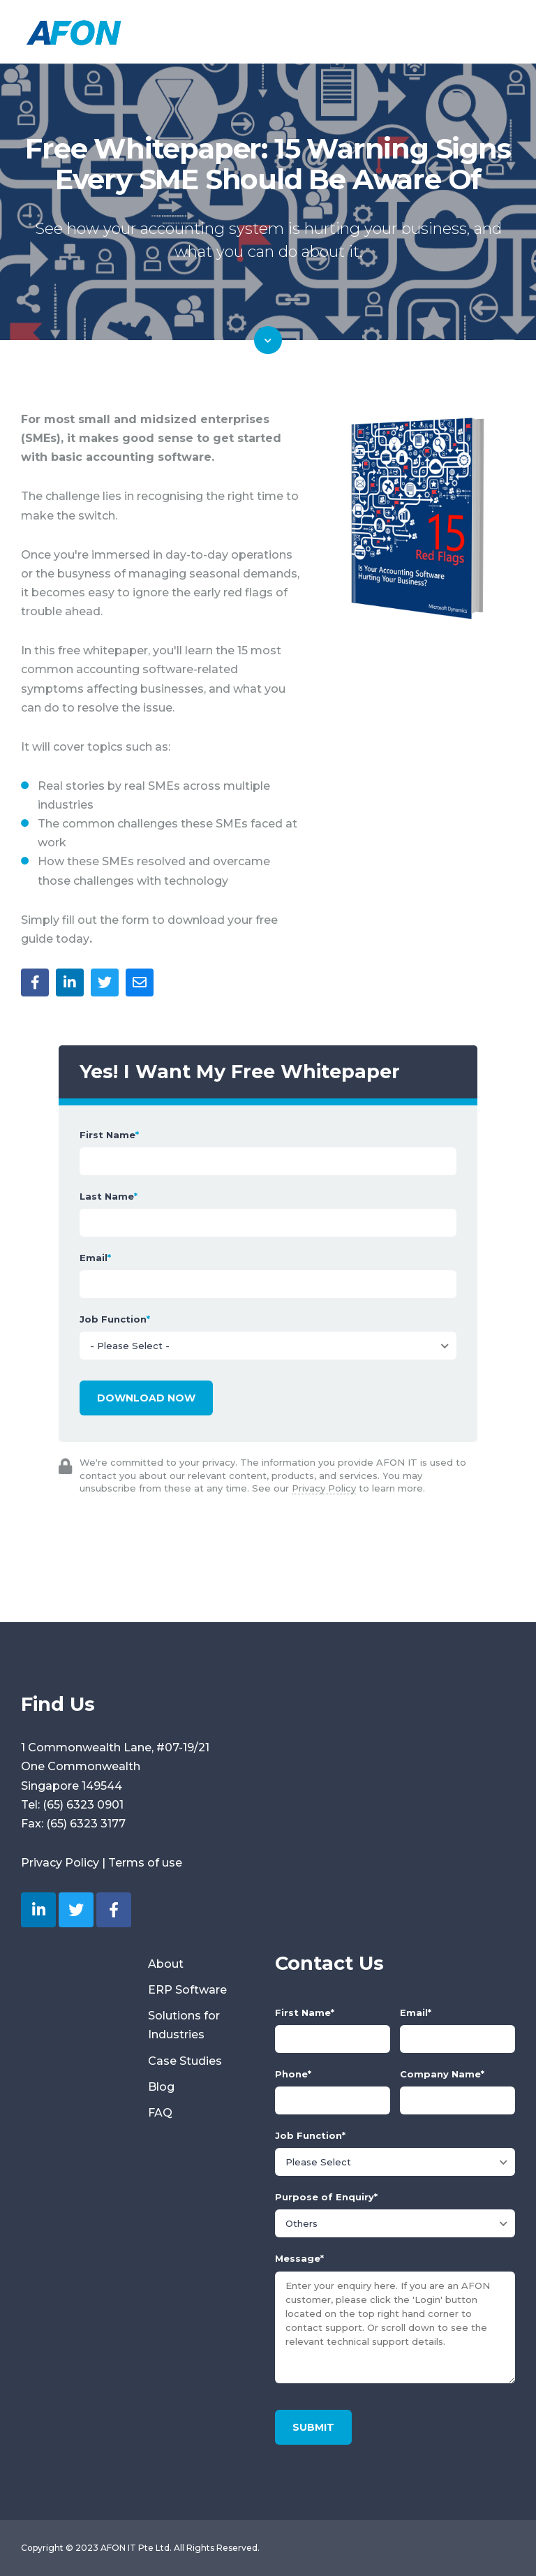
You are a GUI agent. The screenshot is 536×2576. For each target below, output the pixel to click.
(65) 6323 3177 (86, 1823)
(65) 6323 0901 (83, 1804)
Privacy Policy (324, 1488)
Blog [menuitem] (161, 2086)
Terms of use (145, 1862)
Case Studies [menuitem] (185, 2061)
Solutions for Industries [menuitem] (184, 2025)
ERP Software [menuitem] (187, 1989)
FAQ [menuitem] (160, 2112)
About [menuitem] (166, 1964)
